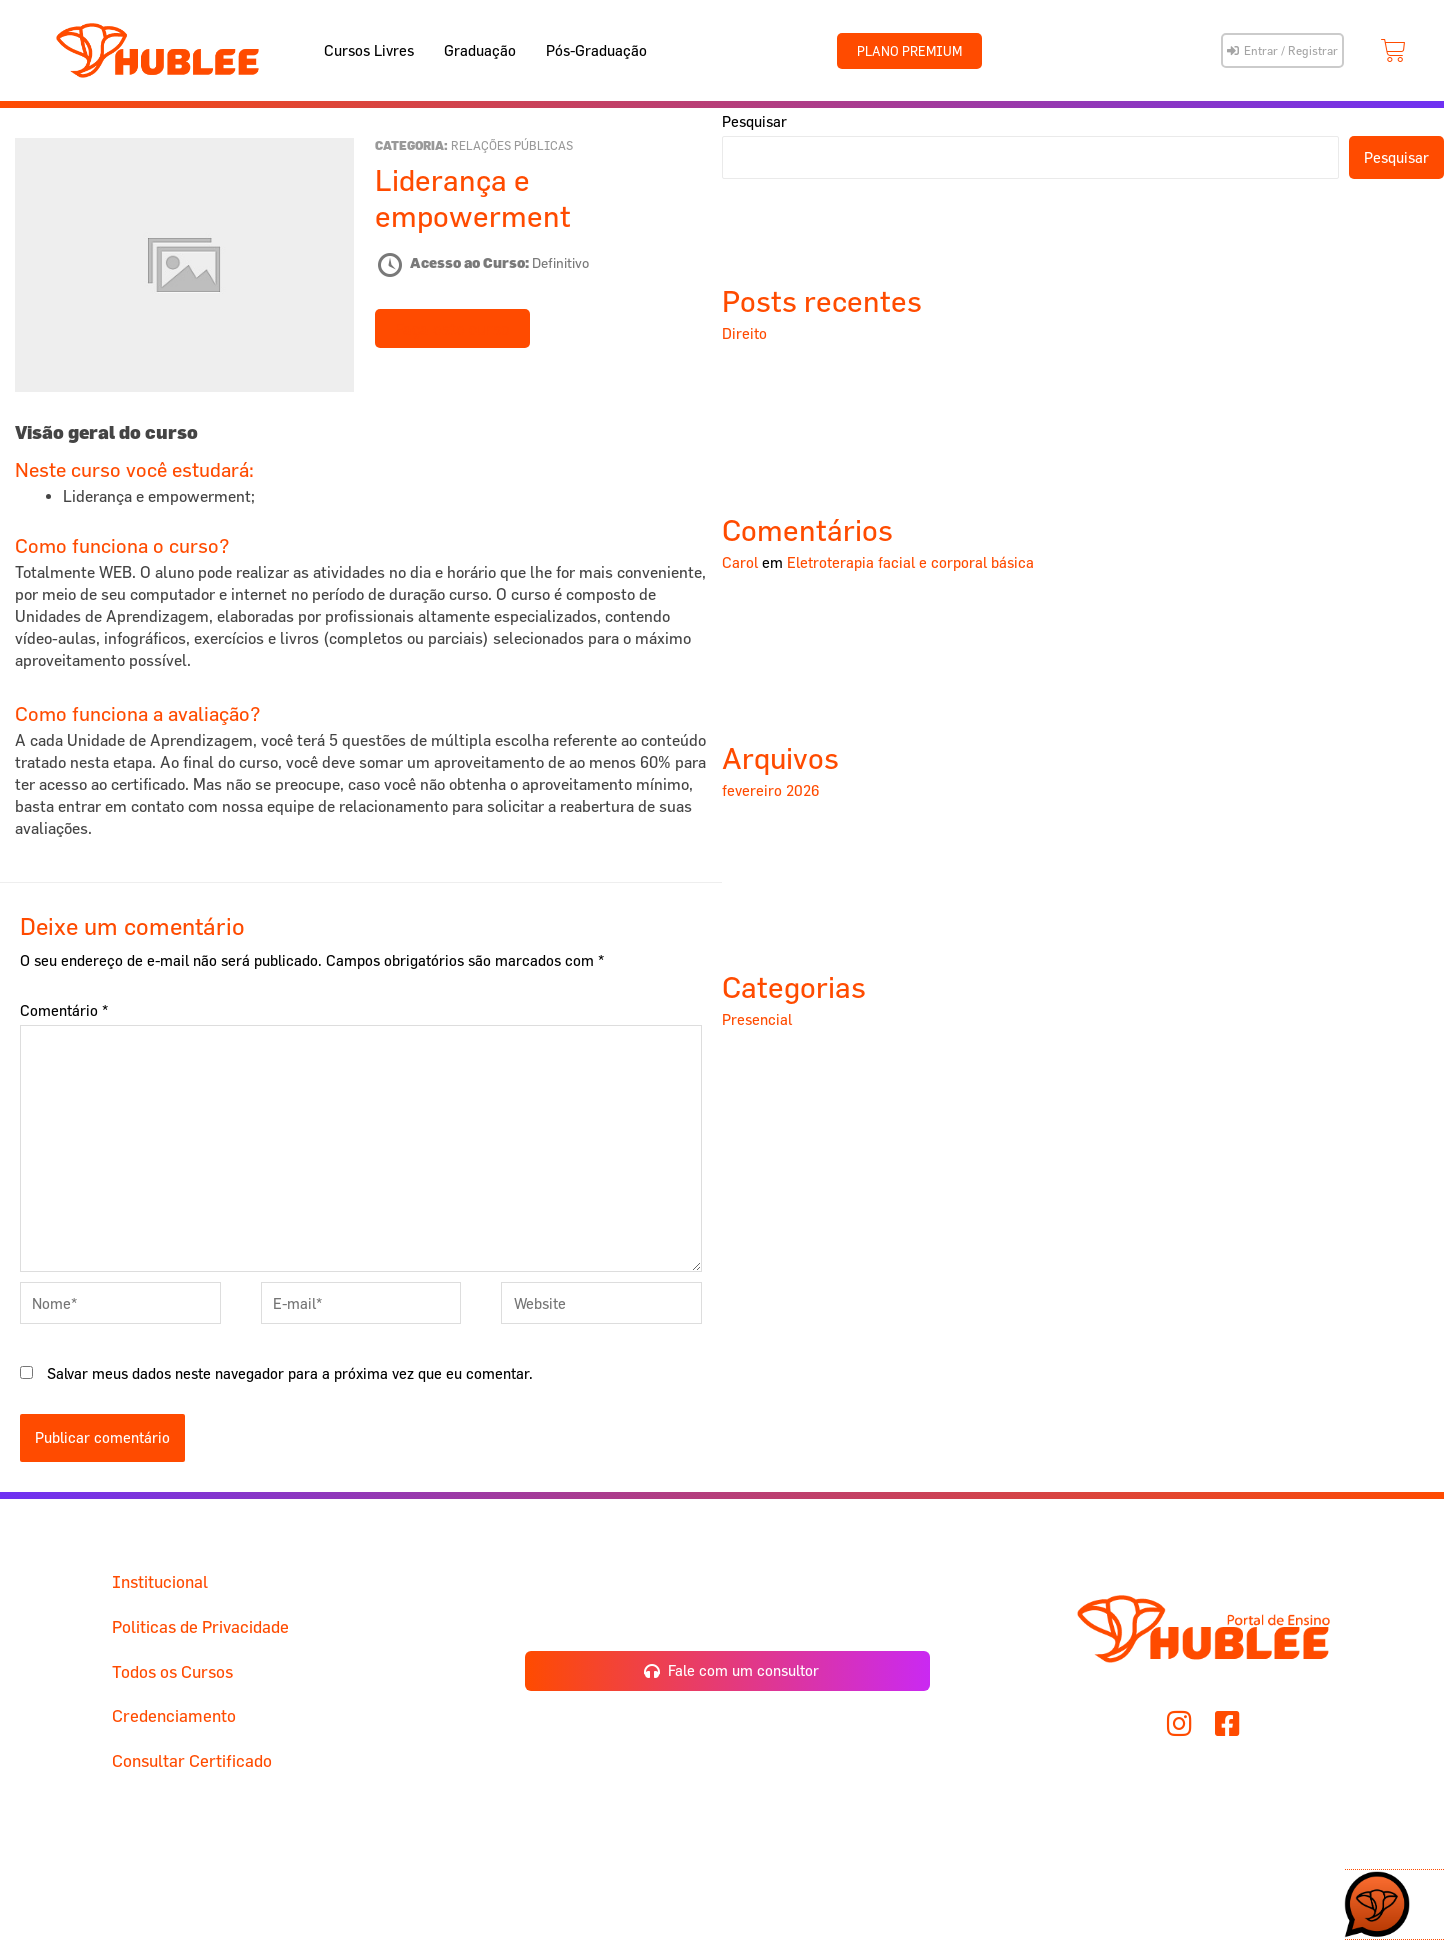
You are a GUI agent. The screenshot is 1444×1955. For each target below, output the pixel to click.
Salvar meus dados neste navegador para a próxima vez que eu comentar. (290, 1373)
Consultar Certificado (192, 1760)
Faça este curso (452, 328)
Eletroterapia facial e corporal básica (910, 562)
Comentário (64, 1010)
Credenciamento (174, 1715)
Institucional (160, 1581)
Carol (740, 562)
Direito (744, 333)
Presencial (757, 1019)
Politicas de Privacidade (200, 1626)
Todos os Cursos (172, 1671)
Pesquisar (754, 121)
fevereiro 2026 (771, 790)
